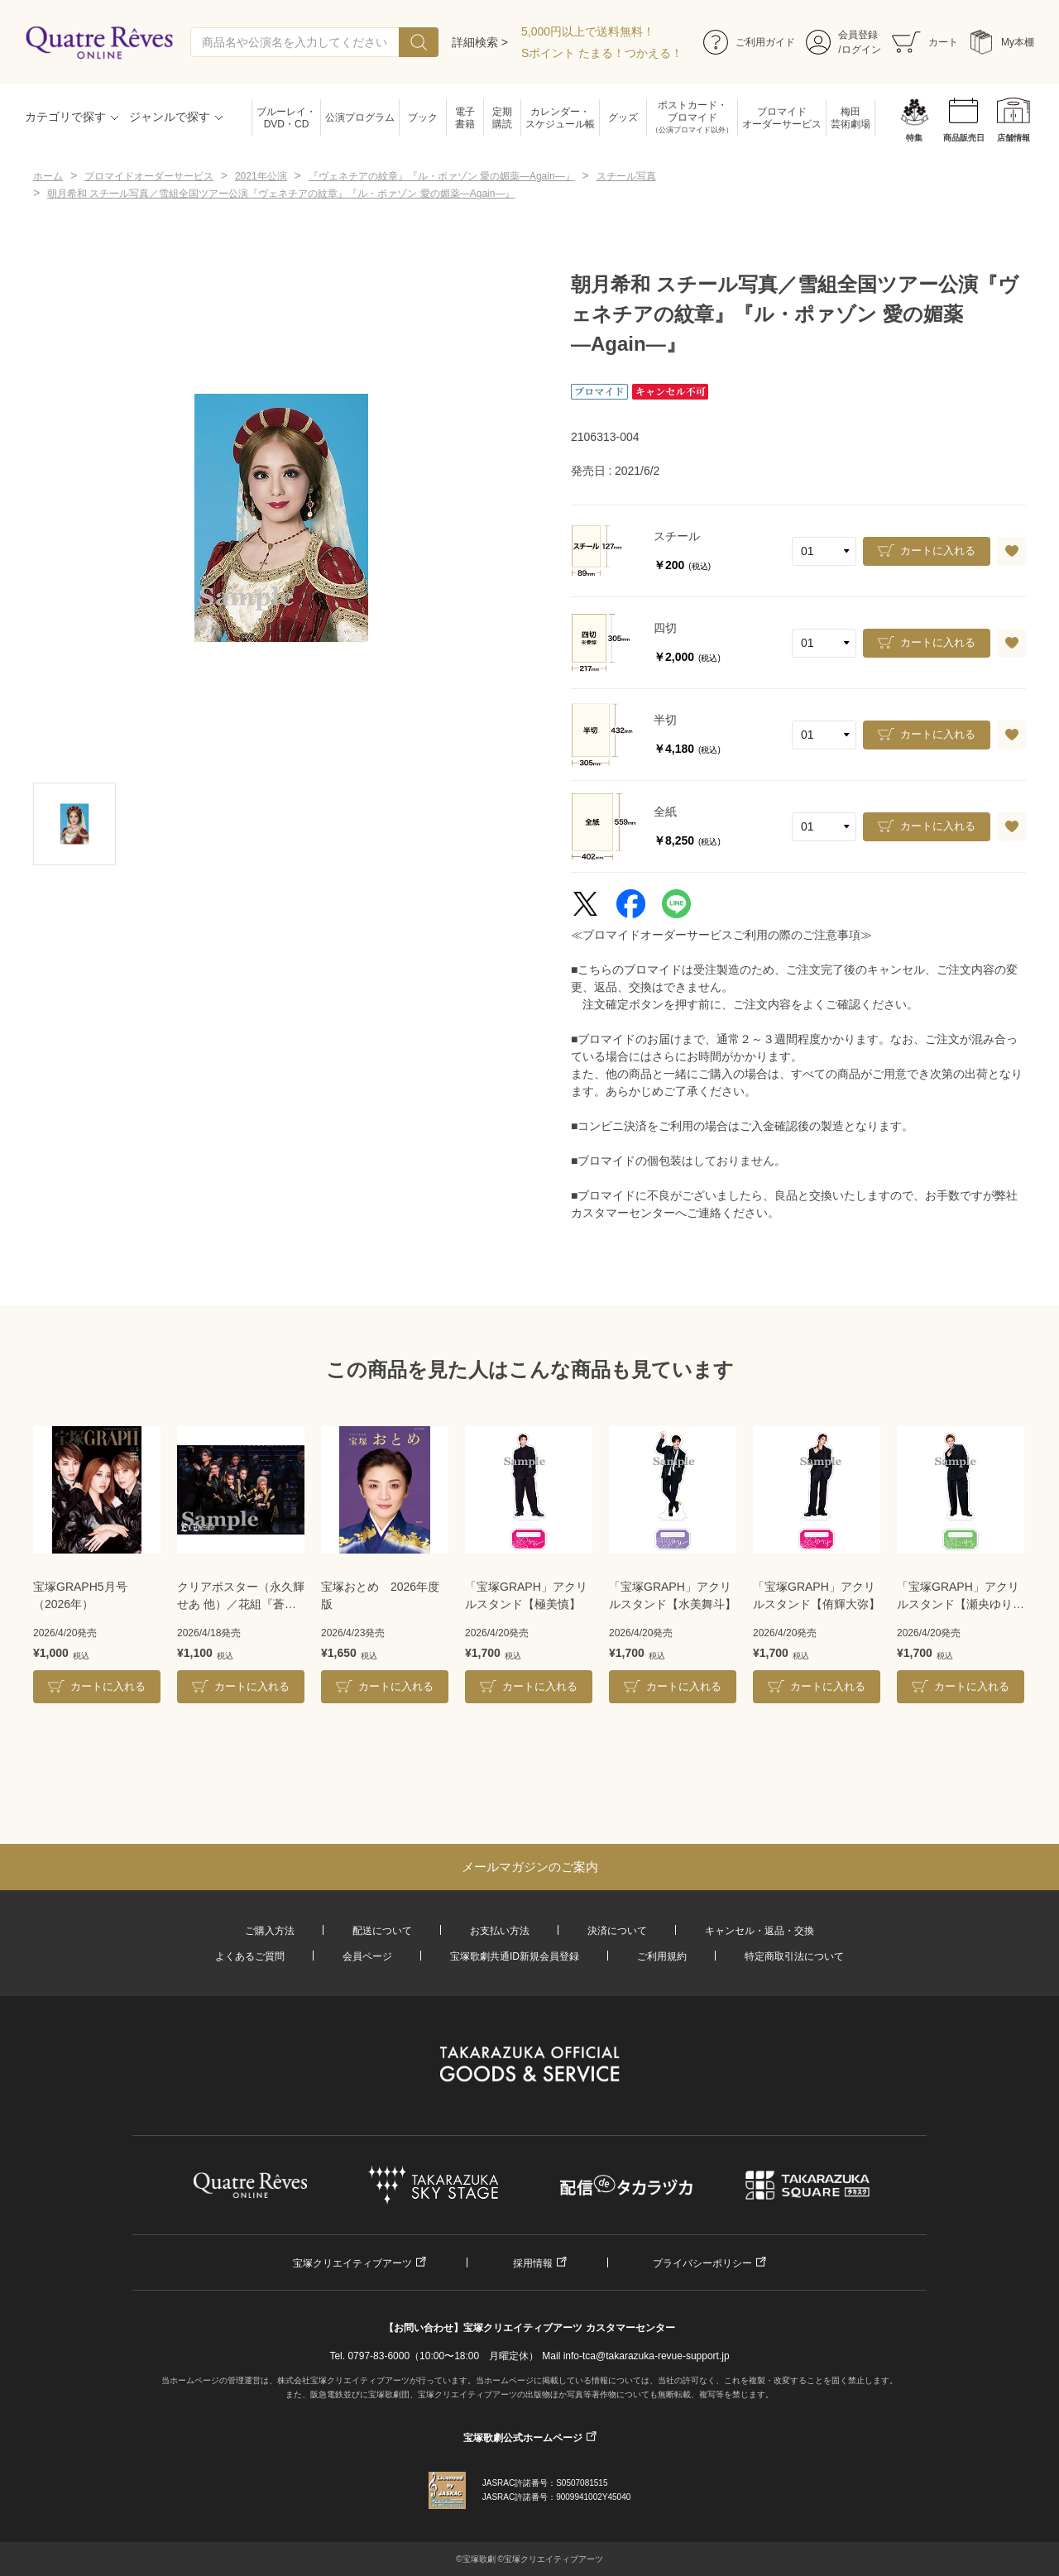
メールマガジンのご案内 (530, 1867)
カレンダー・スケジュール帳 (560, 118)
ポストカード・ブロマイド (692, 117)
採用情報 (533, 2263)
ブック (423, 117)
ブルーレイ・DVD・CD (286, 118)
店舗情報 (1013, 137)
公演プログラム (360, 117)
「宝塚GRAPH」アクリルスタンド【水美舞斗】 (672, 1595)
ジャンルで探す (169, 116)
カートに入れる (937, 550)
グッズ (623, 117)
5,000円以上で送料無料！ (587, 31)
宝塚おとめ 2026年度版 (380, 1595)
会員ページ (367, 1956)
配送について (382, 1931)
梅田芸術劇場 (850, 118)
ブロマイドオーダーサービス (782, 118)
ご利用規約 (662, 1956)
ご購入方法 (270, 1931)
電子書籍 (465, 118)
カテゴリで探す (65, 116)
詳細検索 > (480, 42)
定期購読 (502, 118)
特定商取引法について (794, 1956)
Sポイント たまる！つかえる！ (602, 53)
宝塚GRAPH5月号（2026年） (80, 1595)
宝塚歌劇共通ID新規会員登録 (514, 1956)
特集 (914, 137)
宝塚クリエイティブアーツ (352, 2263)
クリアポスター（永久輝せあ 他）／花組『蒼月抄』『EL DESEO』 (240, 1596)
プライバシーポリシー (702, 2263)
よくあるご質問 (250, 1956)
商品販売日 (964, 137)
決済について (617, 1931)
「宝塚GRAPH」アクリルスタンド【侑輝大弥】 (816, 1595)
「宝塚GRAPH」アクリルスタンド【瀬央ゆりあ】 (958, 1596)
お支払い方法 (500, 1931)
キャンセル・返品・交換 (759, 1931)
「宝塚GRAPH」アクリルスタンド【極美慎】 (526, 1595)
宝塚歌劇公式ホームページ (522, 2438)
